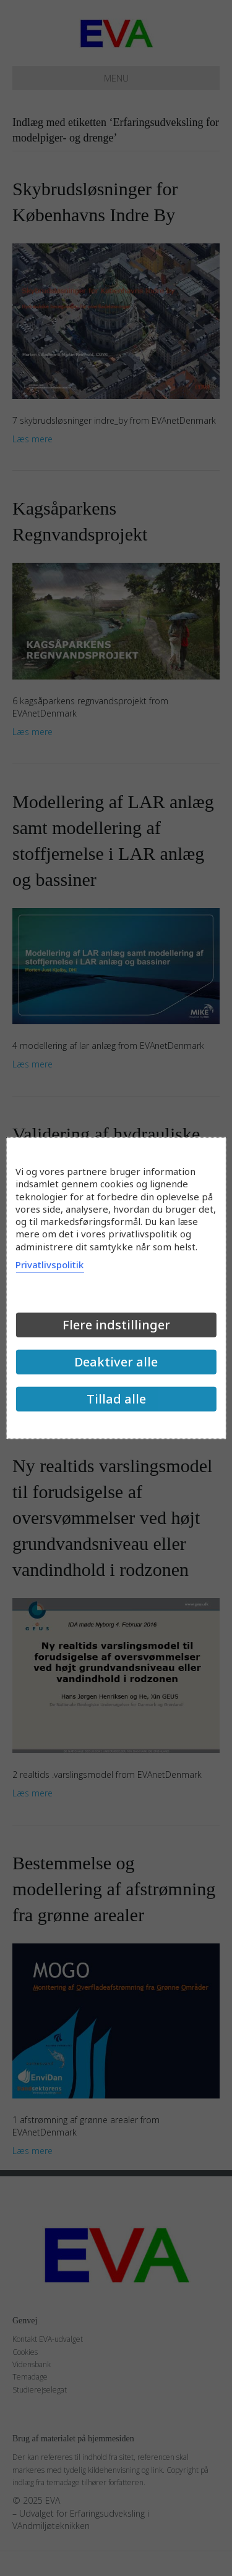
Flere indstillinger (116, 1324)
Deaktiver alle (116, 1361)
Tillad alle (116, 1398)
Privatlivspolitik (49, 1264)
